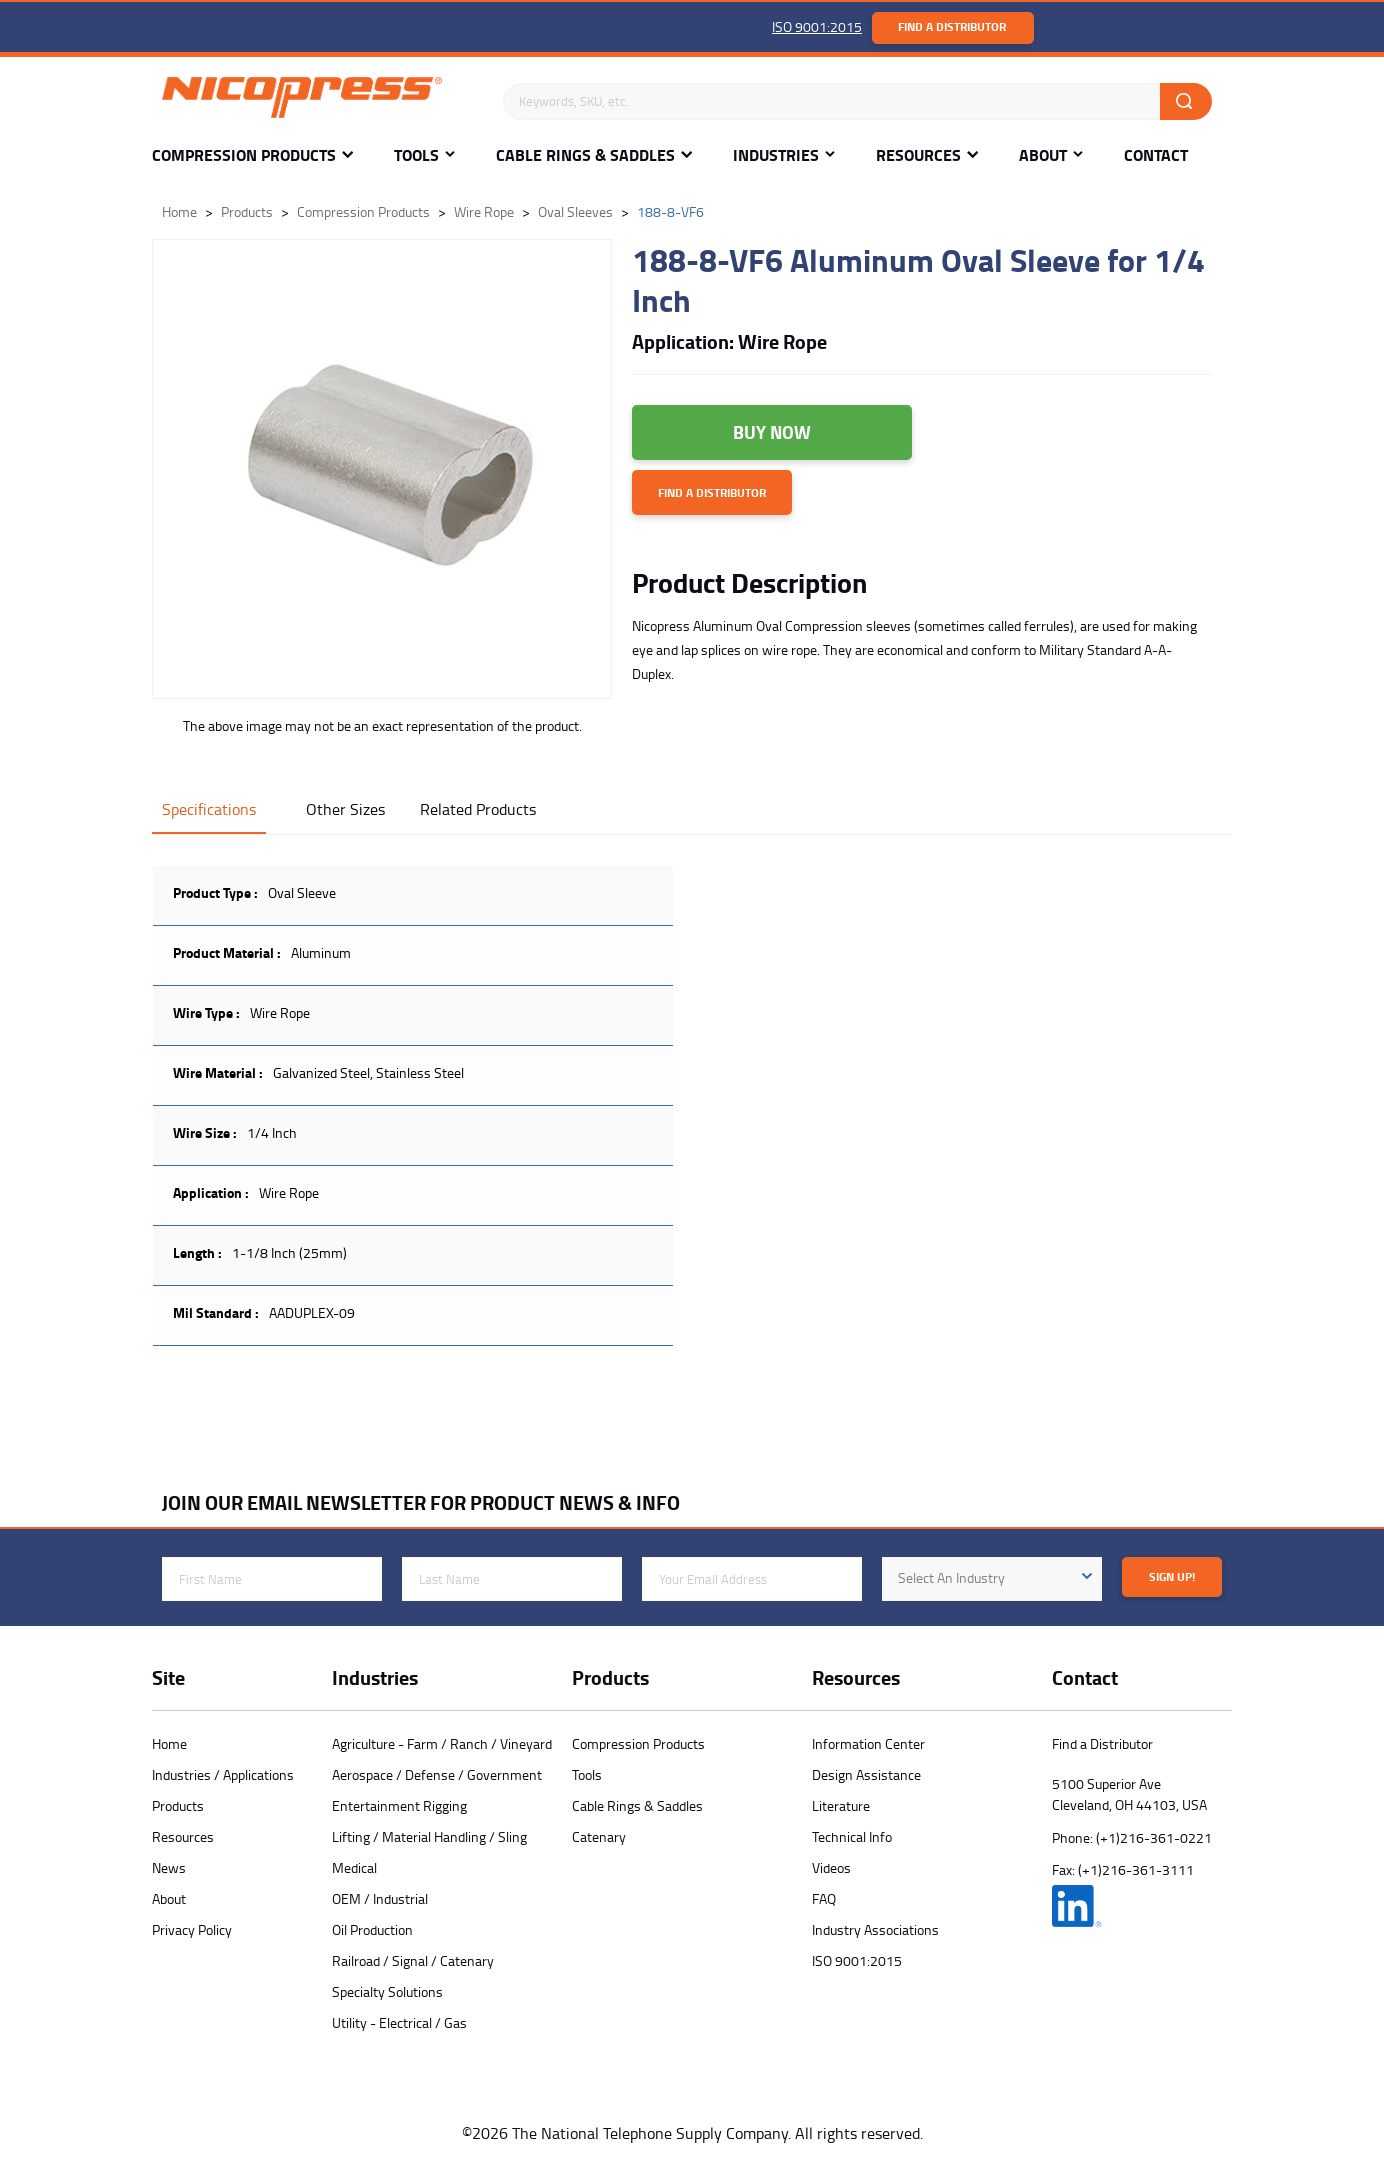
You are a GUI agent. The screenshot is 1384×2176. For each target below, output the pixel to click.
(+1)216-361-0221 (1154, 1837)
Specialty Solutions (387, 1991)
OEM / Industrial (380, 1898)
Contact (1156, 155)
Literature (841, 1805)
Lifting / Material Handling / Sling (429, 1836)
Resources (918, 155)
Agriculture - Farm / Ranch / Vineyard (442, 1743)
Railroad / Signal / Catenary (413, 1960)
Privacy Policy (192, 1929)
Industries (776, 155)
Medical (354, 1867)
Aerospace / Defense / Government (437, 1774)
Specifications (209, 809)
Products (178, 1805)
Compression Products (244, 155)
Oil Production (372, 1929)
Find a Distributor (952, 26)
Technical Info (852, 1836)
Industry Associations (875, 1929)
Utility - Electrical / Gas (399, 2022)
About (1043, 155)
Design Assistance (866, 1774)
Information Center (868, 1743)
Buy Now (772, 432)
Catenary (599, 1836)
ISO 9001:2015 (817, 26)
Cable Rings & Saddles (585, 155)
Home (169, 1743)
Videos (831, 1867)
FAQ (824, 1898)
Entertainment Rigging (399, 1805)
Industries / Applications (223, 1774)
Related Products (478, 809)
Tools (416, 155)
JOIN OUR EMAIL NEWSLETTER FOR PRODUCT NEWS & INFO (421, 1502)
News (169, 1867)
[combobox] (992, 1579)
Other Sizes (345, 809)
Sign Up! (1172, 1576)
